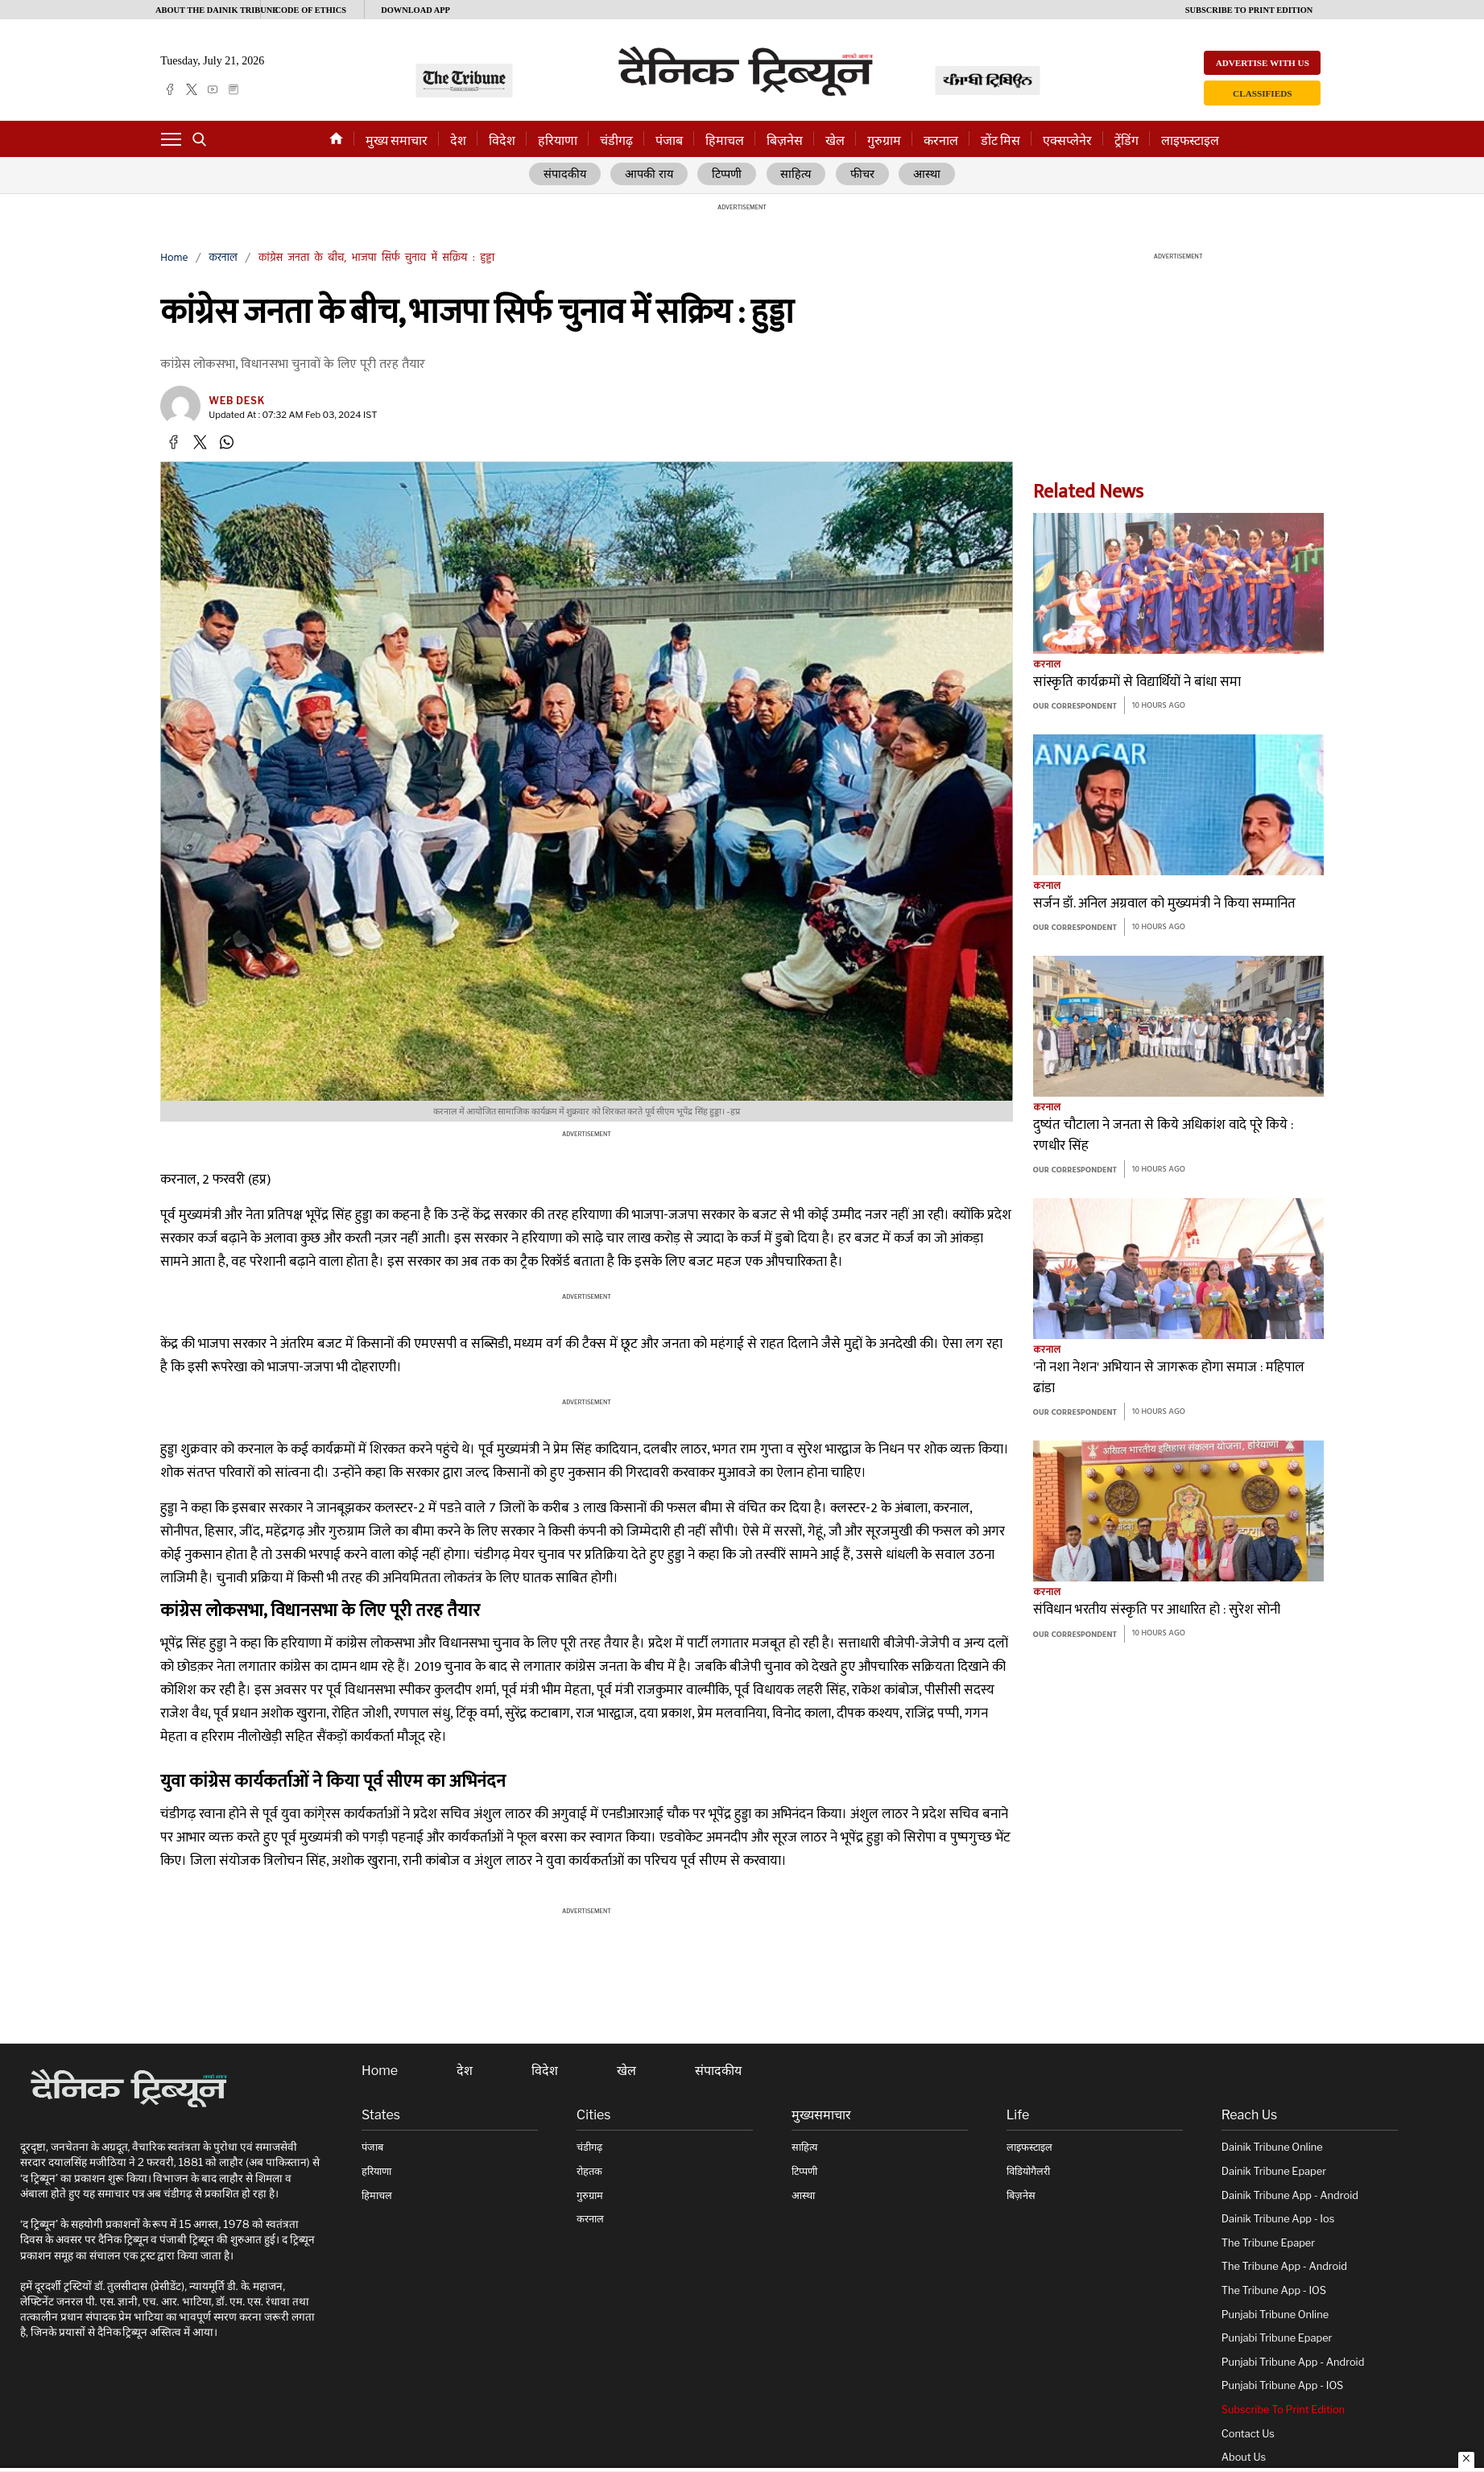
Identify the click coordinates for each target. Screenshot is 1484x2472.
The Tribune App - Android (1284, 2267)
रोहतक (589, 2171)
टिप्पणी (728, 174)
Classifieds (1262, 93)
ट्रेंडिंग (1126, 140)
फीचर (863, 174)
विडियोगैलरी (1028, 2171)
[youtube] (212, 89)
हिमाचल (724, 140)
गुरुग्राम (884, 140)
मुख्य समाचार (397, 140)
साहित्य (797, 174)
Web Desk (237, 401)
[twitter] (191, 89)
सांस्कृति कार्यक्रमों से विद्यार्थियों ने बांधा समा (1137, 682)
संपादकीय (565, 174)
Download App (415, 10)
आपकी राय (650, 174)
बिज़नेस (785, 140)
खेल (835, 140)
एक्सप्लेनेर (1067, 140)
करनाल (941, 140)
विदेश (502, 140)
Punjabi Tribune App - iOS (1283, 2386)
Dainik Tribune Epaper (1274, 2171)
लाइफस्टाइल (1190, 140)
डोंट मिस (1000, 140)
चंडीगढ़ (616, 140)
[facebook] (170, 89)
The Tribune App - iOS (1274, 2290)
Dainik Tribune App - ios (1278, 2220)
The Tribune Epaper (1268, 2243)
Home (174, 258)
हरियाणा (557, 140)
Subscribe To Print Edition (1283, 2410)
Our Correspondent (1075, 707)
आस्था (927, 174)
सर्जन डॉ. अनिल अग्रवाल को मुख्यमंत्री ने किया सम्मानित (1164, 905)
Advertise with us (1262, 63)
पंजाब (669, 140)
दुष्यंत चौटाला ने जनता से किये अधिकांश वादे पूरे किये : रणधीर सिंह (1163, 1136)
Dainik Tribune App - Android (1290, 2195)
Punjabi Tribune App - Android (1293, 2362)
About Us (1244, 2458)
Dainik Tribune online (1272, 2148)
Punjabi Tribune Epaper (1277, 2339)
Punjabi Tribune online (1275, 2315)
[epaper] (233, 89)
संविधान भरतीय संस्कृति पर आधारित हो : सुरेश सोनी (1156, 1611)
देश (458, 140)
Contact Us (1248, 2434)
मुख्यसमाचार (821, 2115)
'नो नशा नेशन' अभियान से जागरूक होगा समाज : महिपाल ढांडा (1168, 1378)
